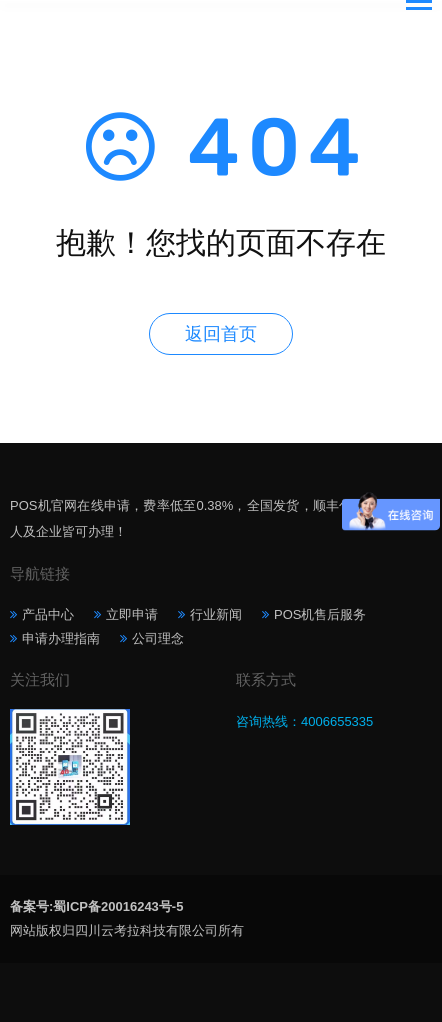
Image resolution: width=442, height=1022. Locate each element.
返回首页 (221, 334)
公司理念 (158, 638)
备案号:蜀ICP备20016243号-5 (96, 906)
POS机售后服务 (320, 614)
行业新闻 (216, 614)
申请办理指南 (61, 638)
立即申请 (132, 614)
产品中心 (48, 614)
